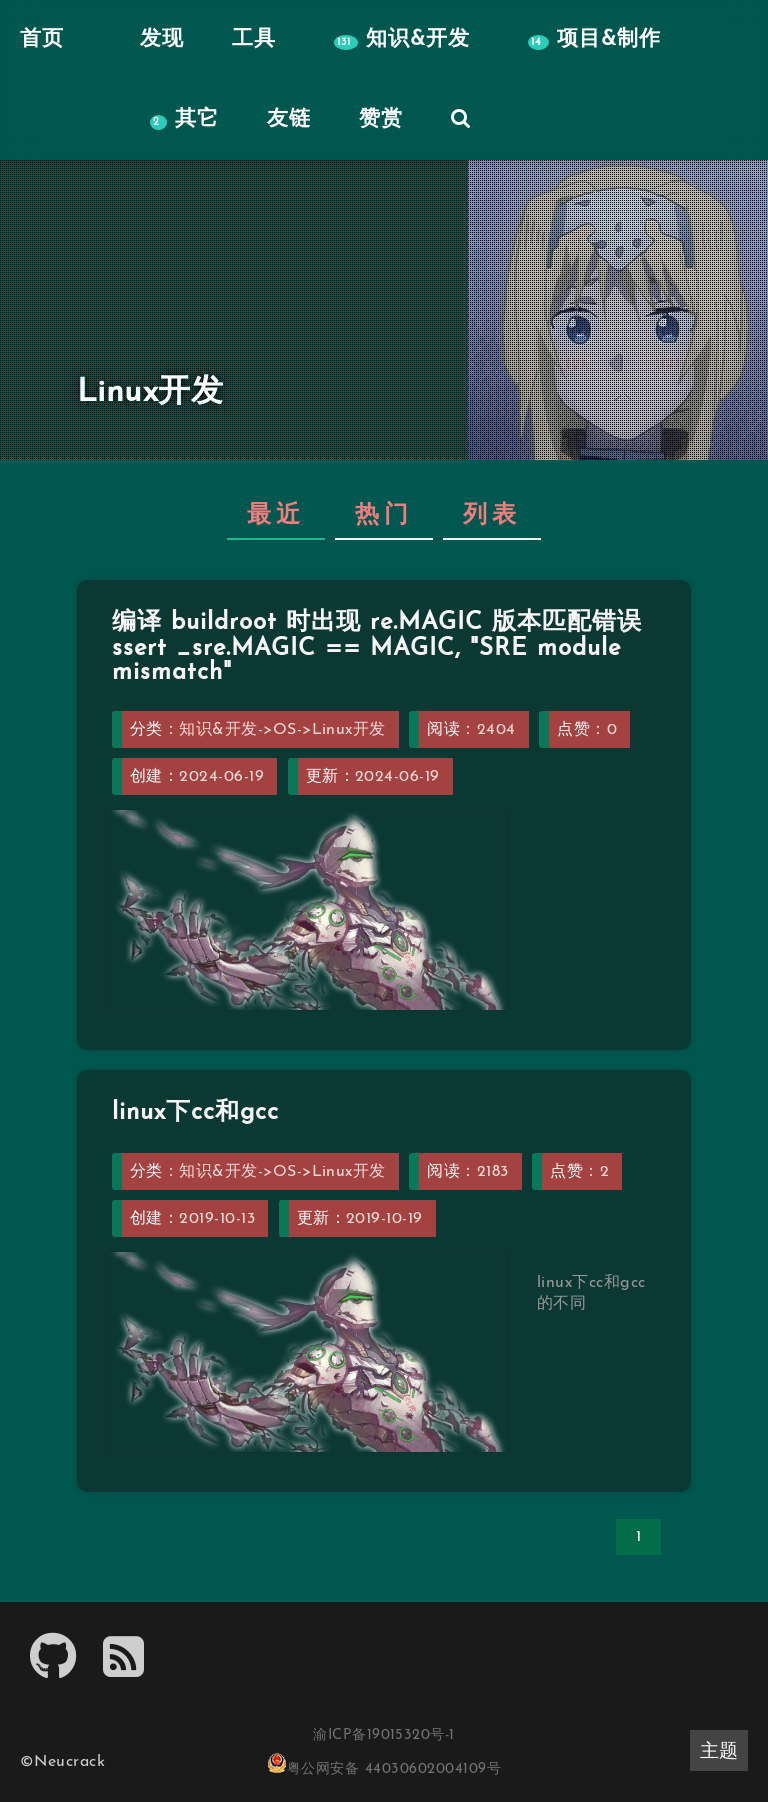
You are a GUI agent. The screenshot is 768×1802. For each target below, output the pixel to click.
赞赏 (381, 119)
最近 (276, 516)
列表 (492, 516)
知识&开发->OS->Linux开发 (282, 730)
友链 (289, 119)
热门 (384, 516)
